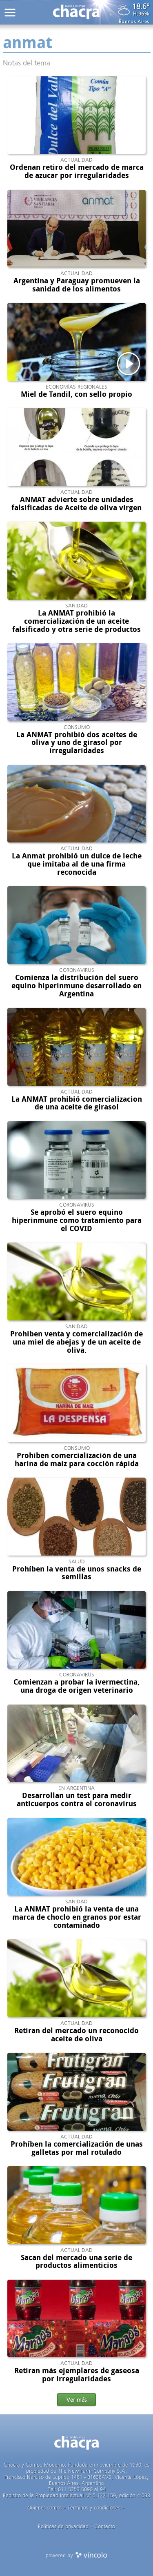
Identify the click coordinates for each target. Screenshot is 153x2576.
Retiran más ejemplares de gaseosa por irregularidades (76, 2374)
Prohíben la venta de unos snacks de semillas (76, 1573)
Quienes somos (44, 2508)
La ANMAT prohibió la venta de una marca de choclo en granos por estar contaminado (76, 1917)
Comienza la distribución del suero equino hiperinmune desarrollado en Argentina (76, 985)
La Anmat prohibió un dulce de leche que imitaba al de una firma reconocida (77, 864)
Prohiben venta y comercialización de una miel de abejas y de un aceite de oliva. (76, 1342)
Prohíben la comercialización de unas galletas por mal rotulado (77, 2148)
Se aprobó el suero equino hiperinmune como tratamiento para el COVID (77, 1220)
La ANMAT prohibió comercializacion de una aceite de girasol (76, 1103)
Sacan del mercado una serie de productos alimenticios (76, 2261)
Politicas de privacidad (63, 2526)
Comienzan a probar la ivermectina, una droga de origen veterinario (76, 1686)
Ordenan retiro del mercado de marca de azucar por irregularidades (77, 171)
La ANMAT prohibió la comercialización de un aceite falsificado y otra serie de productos (76, 621)
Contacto (104, 2526)
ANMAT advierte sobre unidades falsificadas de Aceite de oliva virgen (76, 503)
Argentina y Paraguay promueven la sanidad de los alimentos (76, 284)
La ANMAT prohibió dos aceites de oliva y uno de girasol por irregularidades (76, 743)
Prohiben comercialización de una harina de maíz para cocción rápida (77, 1459)
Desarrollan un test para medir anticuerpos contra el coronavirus (77, 1799)
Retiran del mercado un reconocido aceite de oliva (76, 2034)
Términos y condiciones (93, 2508)
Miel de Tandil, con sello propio (76, 394)
